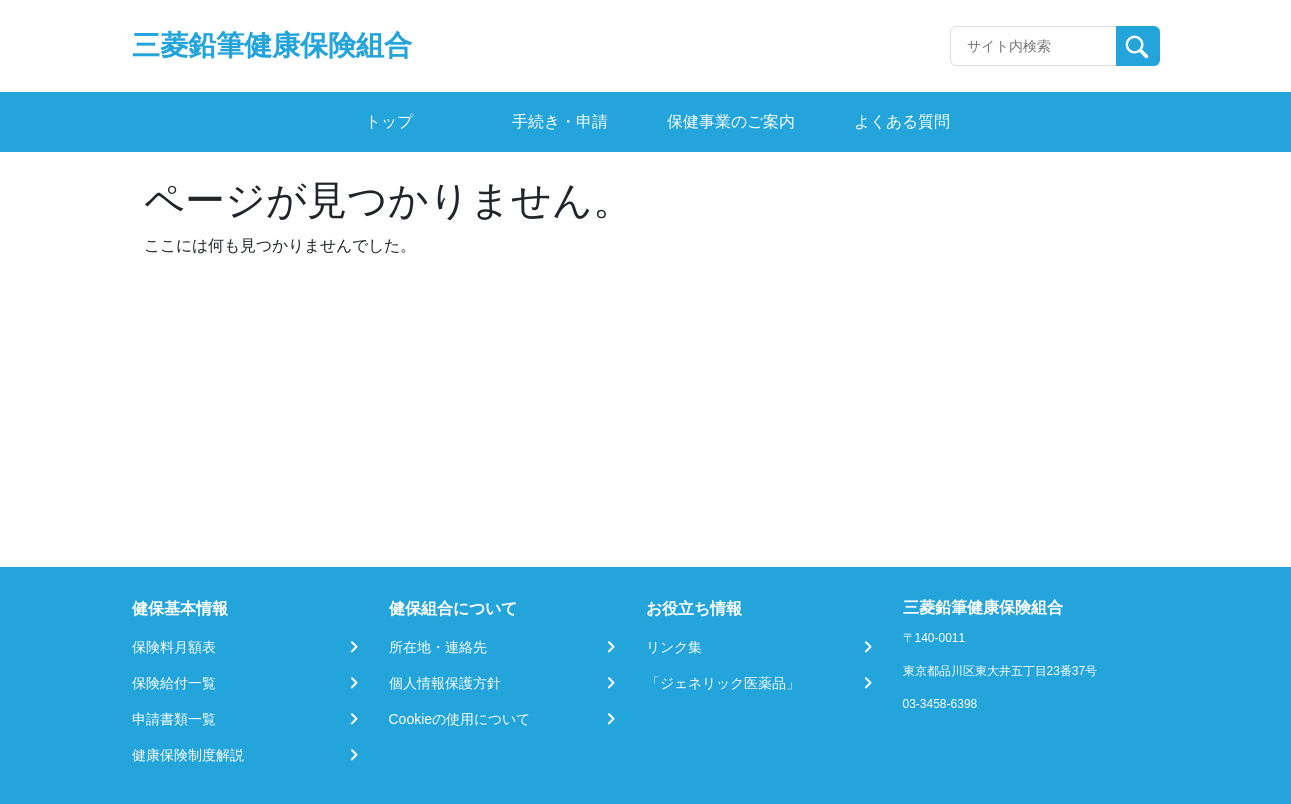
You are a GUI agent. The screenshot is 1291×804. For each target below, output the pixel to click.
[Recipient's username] (1033, 46)
